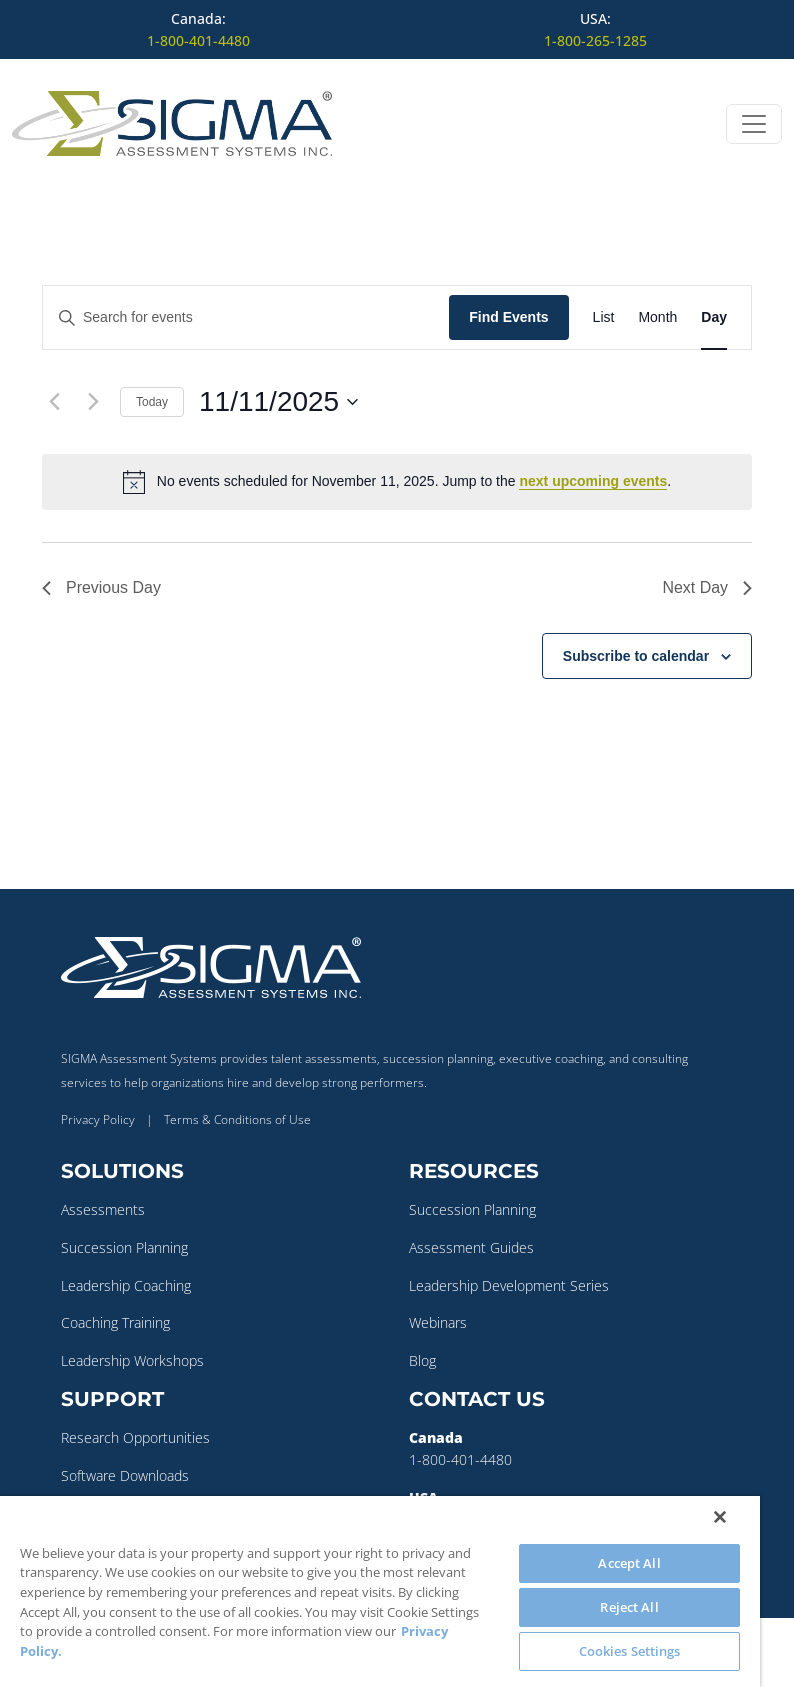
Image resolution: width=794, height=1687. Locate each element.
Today (152, 402)
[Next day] (93, 402)
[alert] (397, 482)
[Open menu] (754, 124)
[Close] (720, 1517)
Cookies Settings (630, 1651)
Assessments (103, 1209)
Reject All (629, 1607)
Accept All (629, 1563)
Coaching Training (115, 1322)
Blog (422, 1360)
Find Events (508, 317)
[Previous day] (54, 402)
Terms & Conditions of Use (237, 1119)
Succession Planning (124, 1247)
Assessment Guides (471, 1247)
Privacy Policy (98, 1119)
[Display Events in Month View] (657, 317)
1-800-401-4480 (198, 40)
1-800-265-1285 (595, 40)
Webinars (438, 1322)
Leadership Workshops (132, 1360)
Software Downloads (125, 1475)
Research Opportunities (135, 1437)
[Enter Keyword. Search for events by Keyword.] (246, 317)
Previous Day (101, 587)
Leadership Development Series (509, 1285)
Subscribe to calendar (636, 656)
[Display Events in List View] (604, 317)
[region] (380, 1591)
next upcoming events (593, 481)
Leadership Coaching (126, 1285)
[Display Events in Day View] (714, 317)
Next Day (707, 587)
